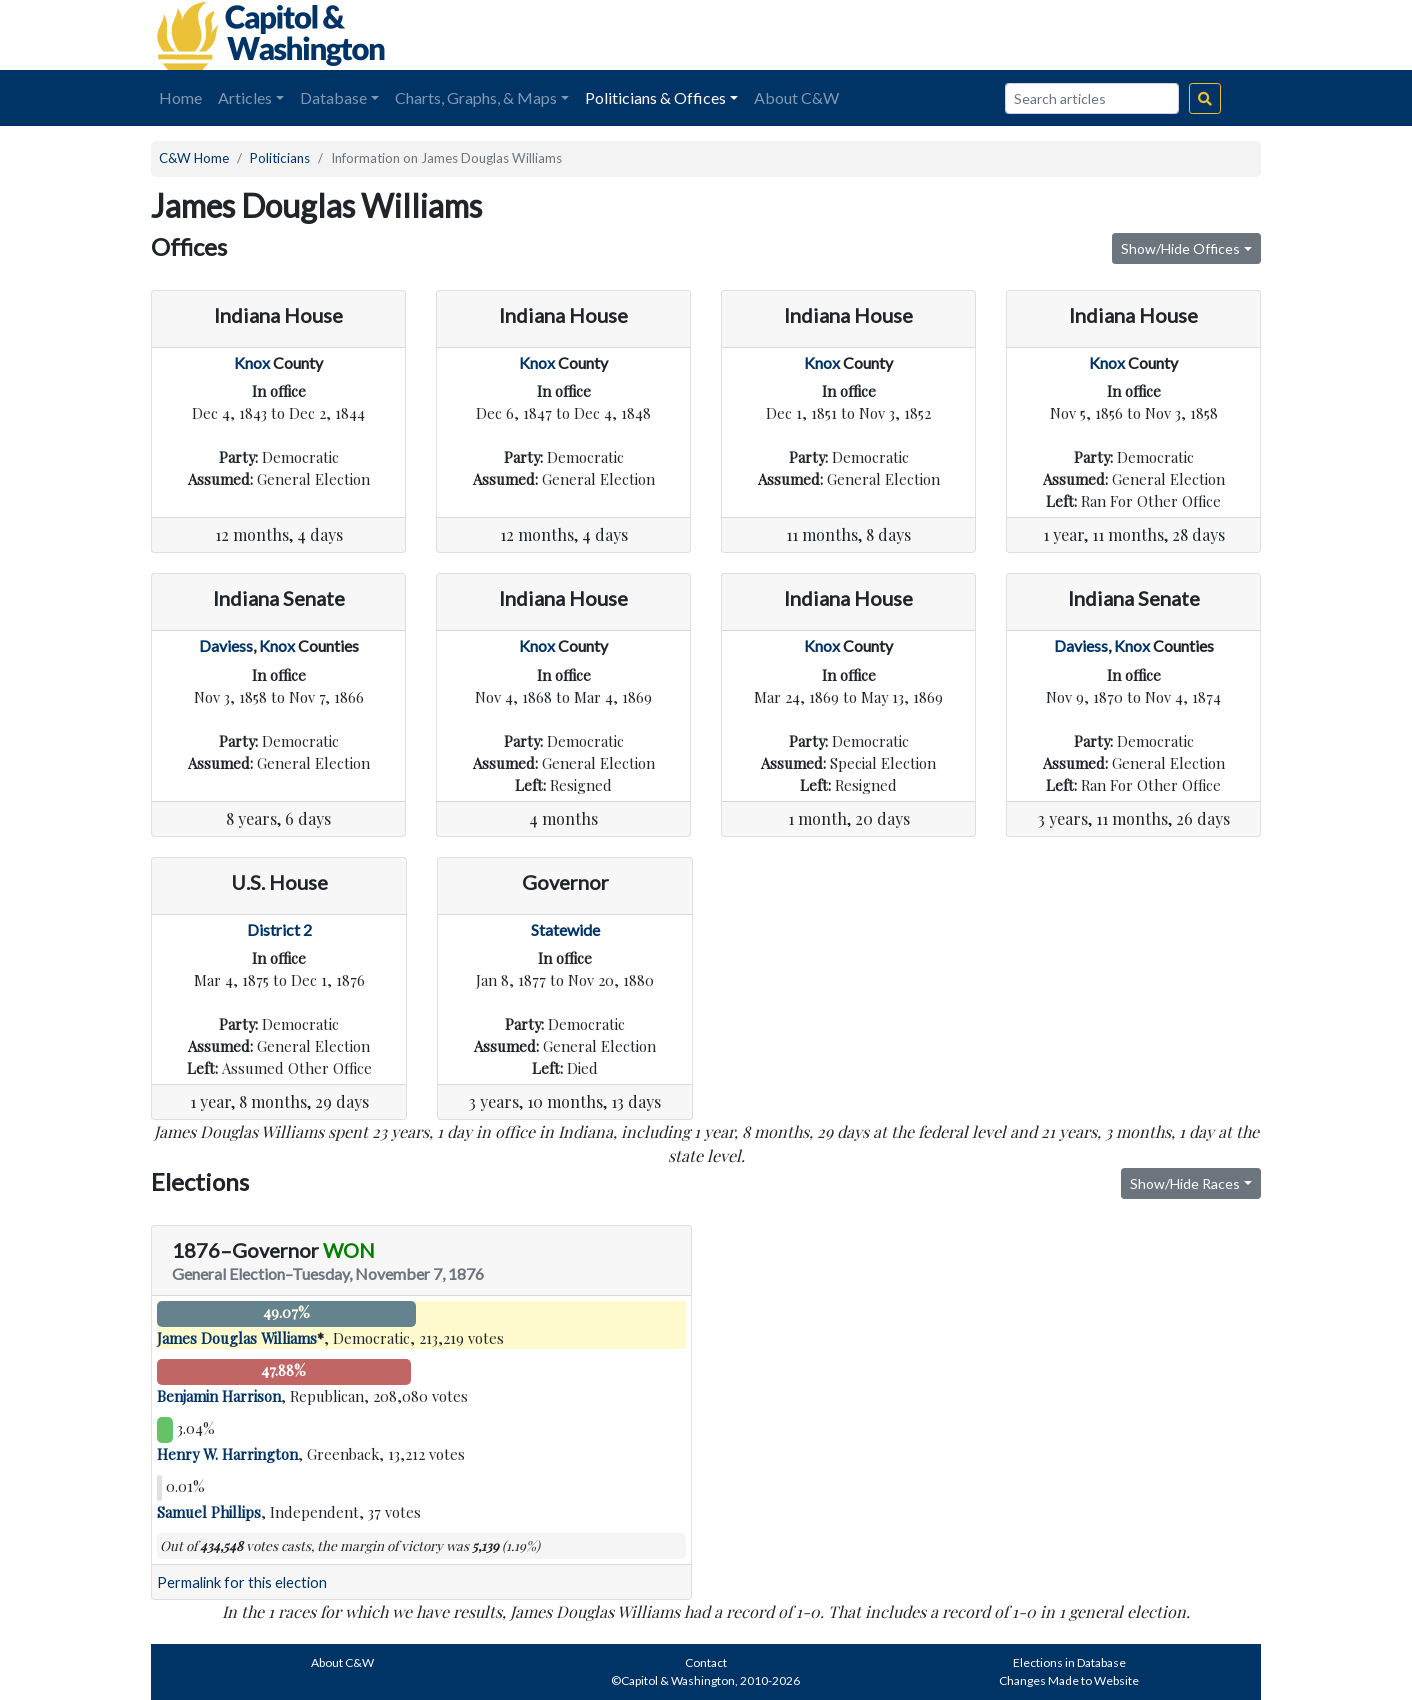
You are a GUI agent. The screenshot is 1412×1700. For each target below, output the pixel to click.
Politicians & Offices (655, 97)
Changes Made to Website (1069, 1680)
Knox (252, 362)
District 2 (279, 929)
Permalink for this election (242, 1582)
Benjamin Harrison (219, 1396)
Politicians (280, 158)
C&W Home (194, 158)
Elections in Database (1069, 1662)
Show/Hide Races (1185, 1183)
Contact (706, 1662)
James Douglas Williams (237, 1338)
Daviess (226, 645)
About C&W (796, 97)
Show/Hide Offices (1180, 248)
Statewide (565, 929)
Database (333, 97)
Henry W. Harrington (227, 1454)
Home (180, 97)
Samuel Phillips (209, 1512)
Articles (245, 97)
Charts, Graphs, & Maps (476, 97)
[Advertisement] (1037, 35)
